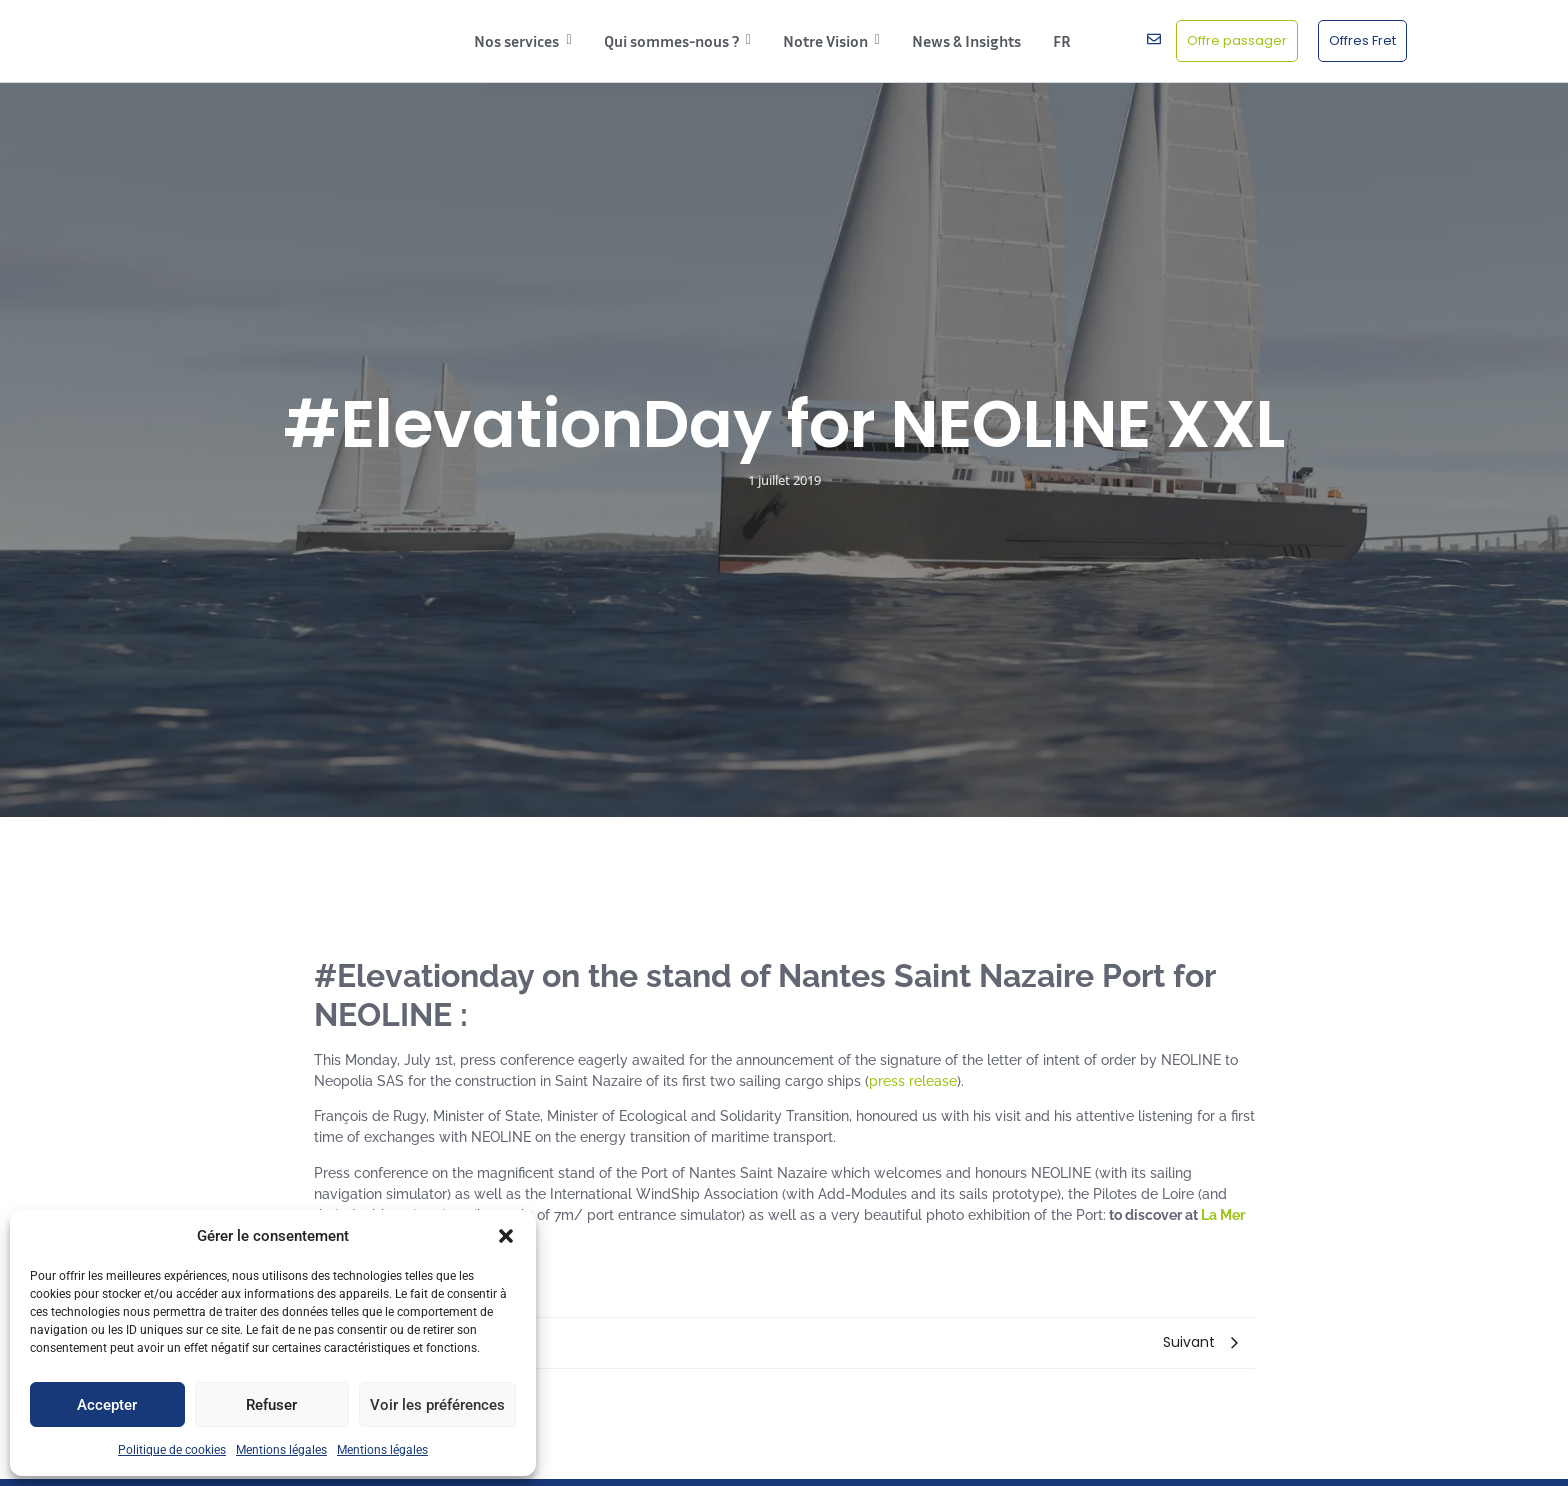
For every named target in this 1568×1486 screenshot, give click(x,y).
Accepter (107, 1405)
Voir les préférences (437, 1405)
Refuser (271, 1405)
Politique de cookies (172, 1450)
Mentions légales (281, 1450)
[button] (506, 1236)
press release (913, 1081)
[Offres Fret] (1362, 41)
